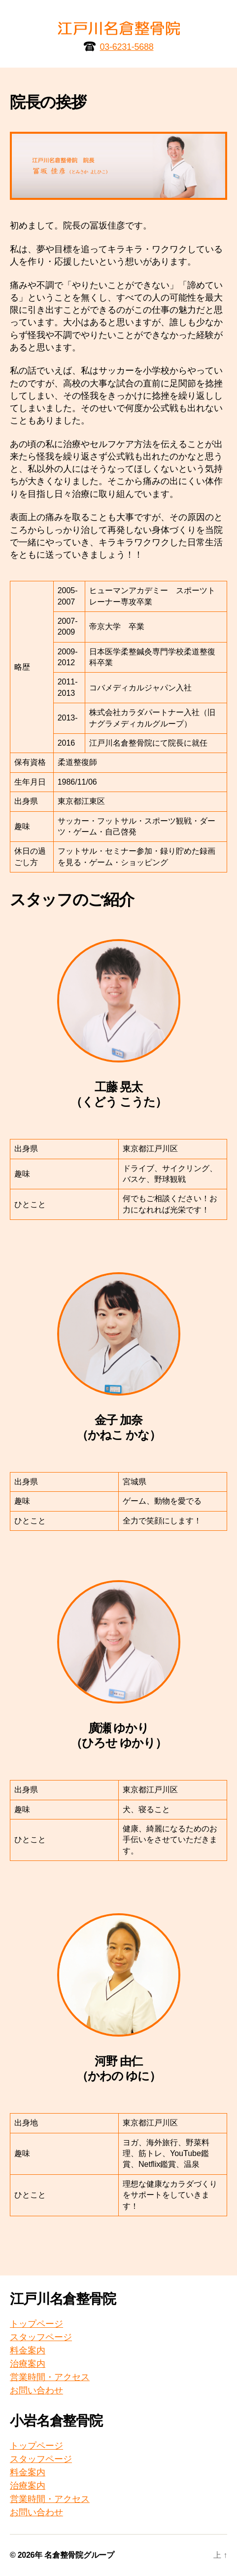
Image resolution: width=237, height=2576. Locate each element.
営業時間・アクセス (50, 2377)
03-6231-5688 (127, 47)
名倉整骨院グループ (79, 2555)
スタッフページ (41, 2337)
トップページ (36, 2324)
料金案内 (27, 2350)
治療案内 (27, 2364)
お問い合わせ (36, 2390)
